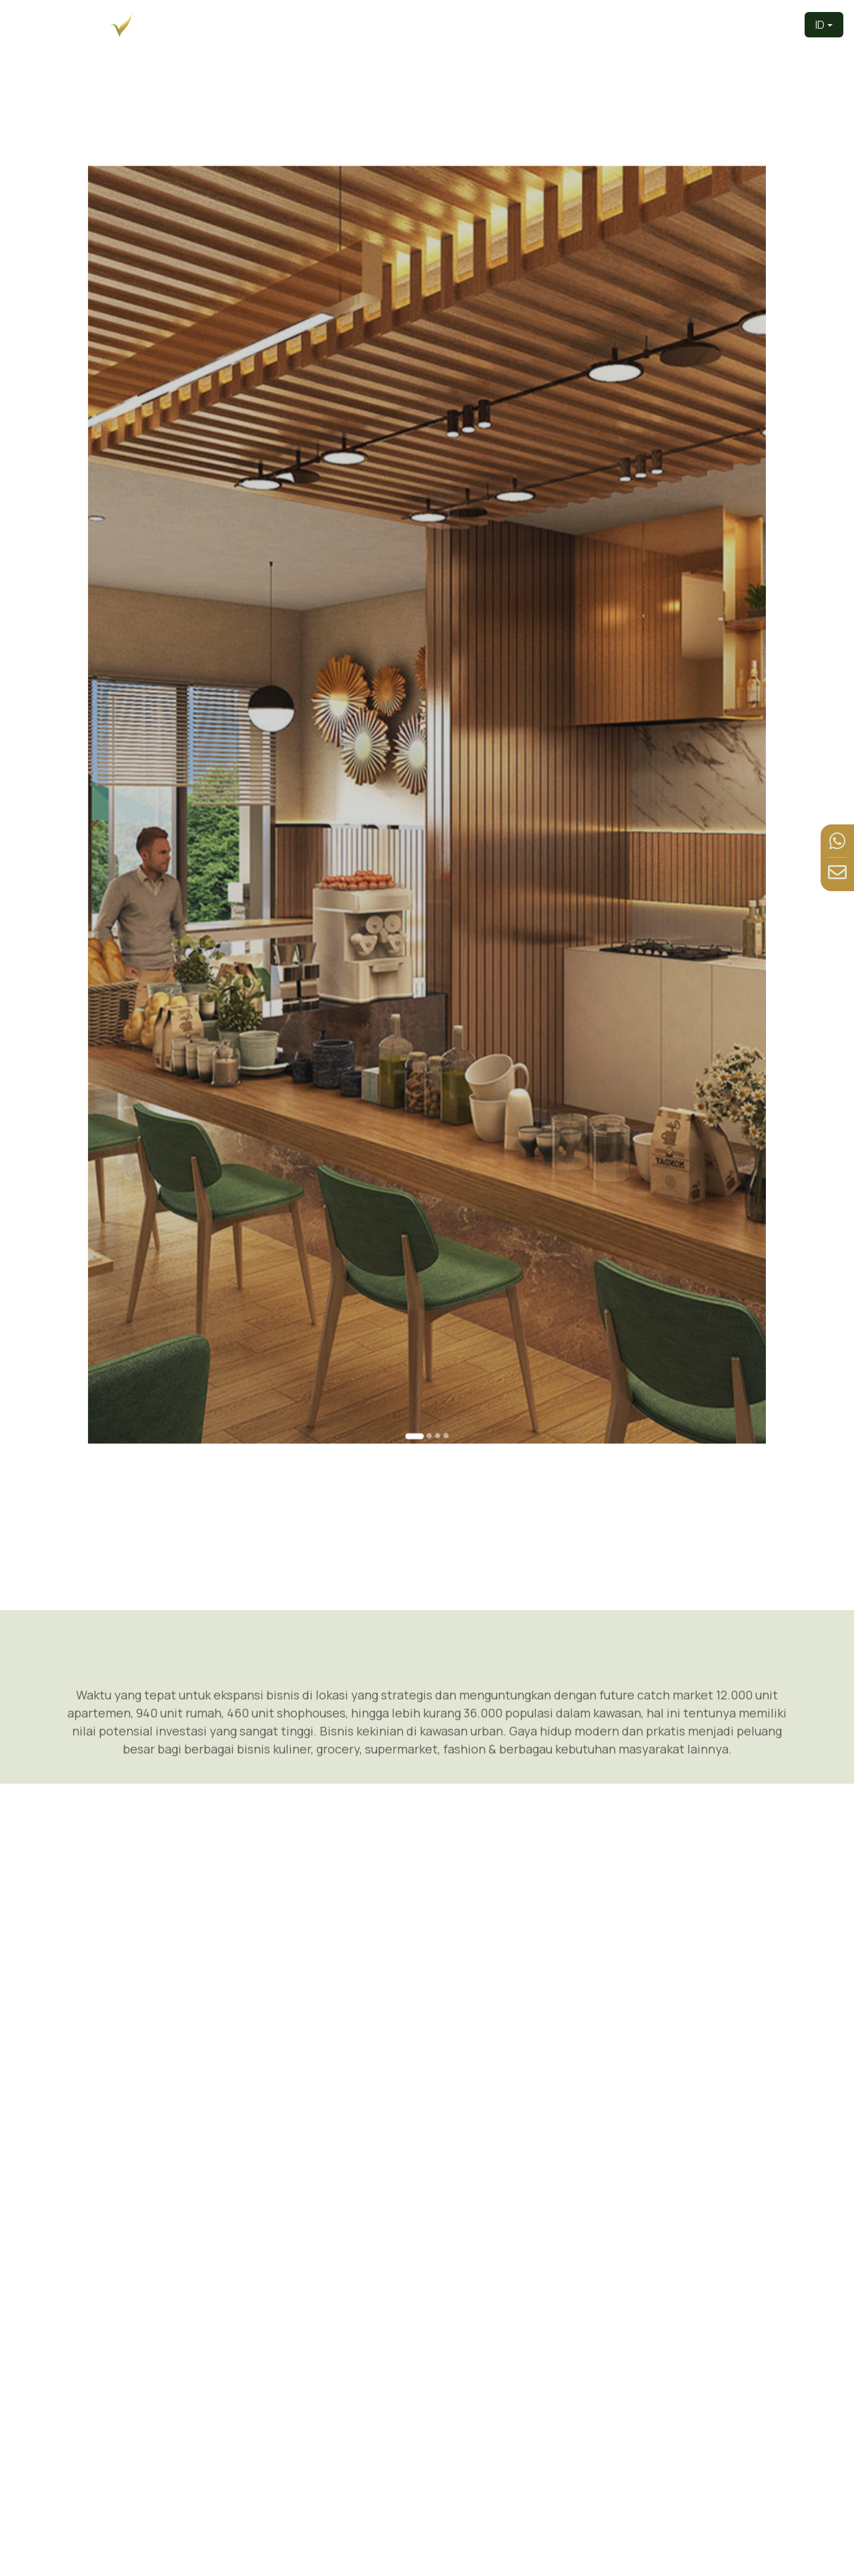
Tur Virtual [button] (618, 24)
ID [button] (820, 24)
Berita (735, 24)
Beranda (381, 24)
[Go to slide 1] (420, 1128)
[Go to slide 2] (427, 1128)
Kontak (776, 24)
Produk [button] (557, 24)
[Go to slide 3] (432, 1128)
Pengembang (444, 24)
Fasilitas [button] (682, 24)
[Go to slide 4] (436, 1128)
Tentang (508, 24)
